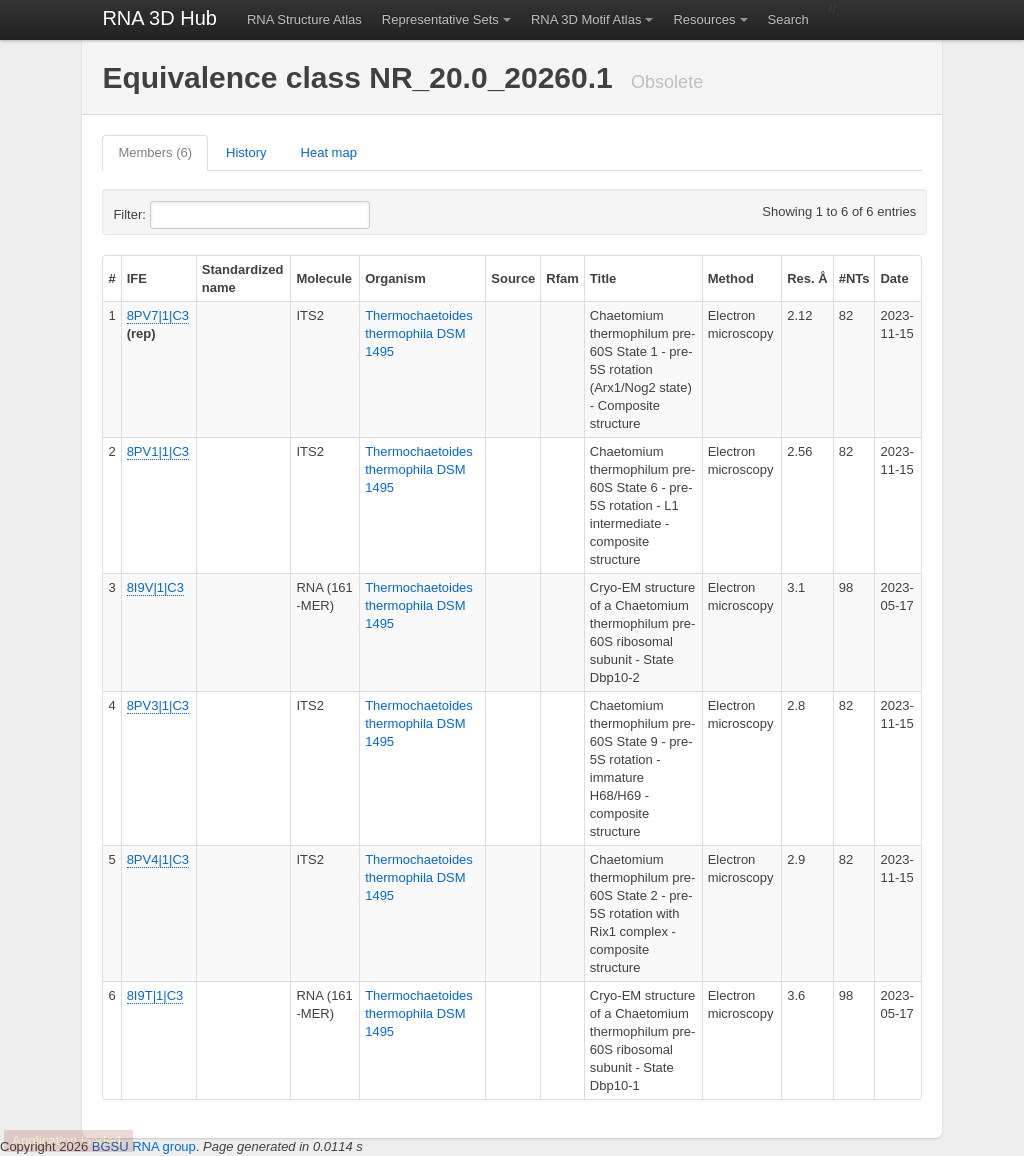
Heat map (329, 152)
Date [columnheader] (894, 278)
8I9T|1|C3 (155, 995)
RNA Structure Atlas (304, 19)
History (246, 152)
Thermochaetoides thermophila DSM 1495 (419, 333)
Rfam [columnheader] (562, 278)
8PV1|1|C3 (158, 451)
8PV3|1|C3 (158, 705)
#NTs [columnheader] (854, 278)
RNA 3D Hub (159, 18)
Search (788, 19)
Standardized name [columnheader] (243, 278)
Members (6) (155, 152)
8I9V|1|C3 (155, 587)
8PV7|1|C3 (158, 315)
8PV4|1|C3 (158, 859)
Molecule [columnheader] (324, 278)
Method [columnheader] (731, 278)
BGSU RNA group (144, 1146)
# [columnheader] (111, 278)
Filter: (178, 215)
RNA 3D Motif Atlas (586, 19)
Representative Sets (440, 19)
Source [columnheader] (513, 278)
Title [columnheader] (603, 278)
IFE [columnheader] (137, 278)
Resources (704, 19)
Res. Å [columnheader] (807, 278)
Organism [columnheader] (395, 278)
